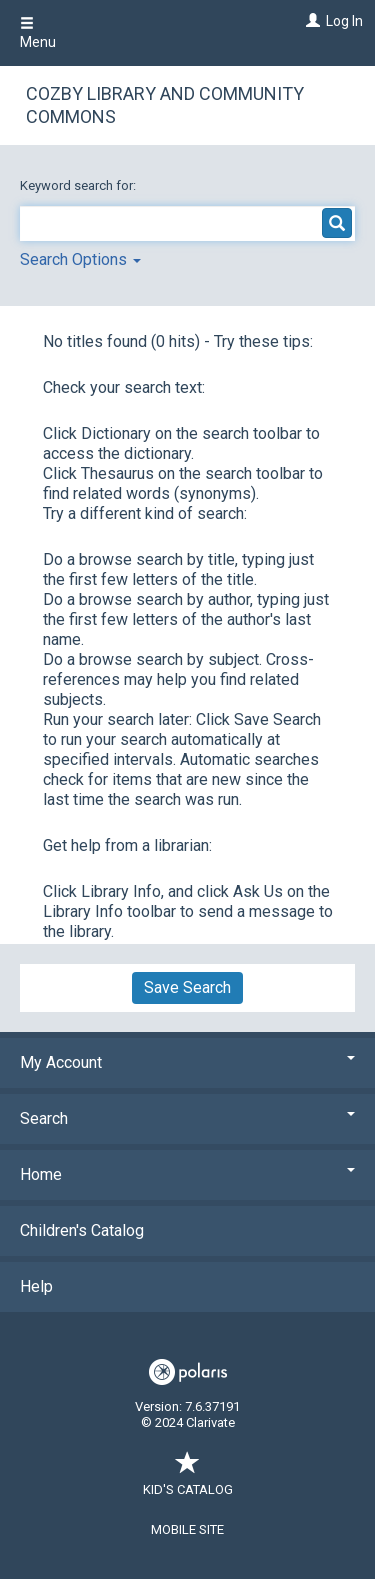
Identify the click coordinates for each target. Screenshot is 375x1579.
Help (36, 1286)
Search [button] (187, 1118)
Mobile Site (187, 1529)
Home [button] (187, 1174)
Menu (38, 33)
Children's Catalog (82, 1230)
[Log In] (310, 21)
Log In (344, 21)
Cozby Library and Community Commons (165, 105)
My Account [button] (187, 1062)
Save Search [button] (187, 987)
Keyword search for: (79, 185)
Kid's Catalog (188, 1479)
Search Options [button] (80, 259)
